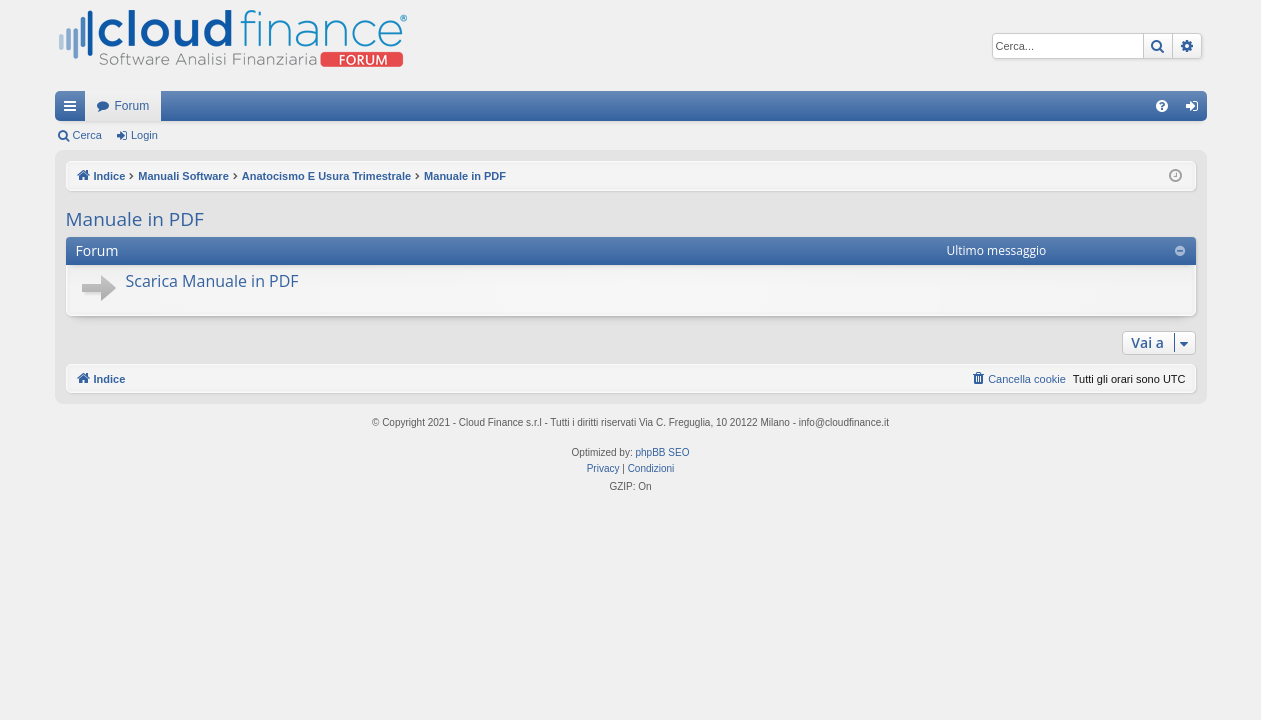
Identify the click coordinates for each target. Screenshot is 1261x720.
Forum (132, 106)
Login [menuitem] (1195, 110)
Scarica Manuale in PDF (212, 281)
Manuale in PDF (135, 219)
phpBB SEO (663, 452)
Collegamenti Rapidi (74, 110)
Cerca (87, 135)
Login (144, 135)
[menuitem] (1162, 106)
